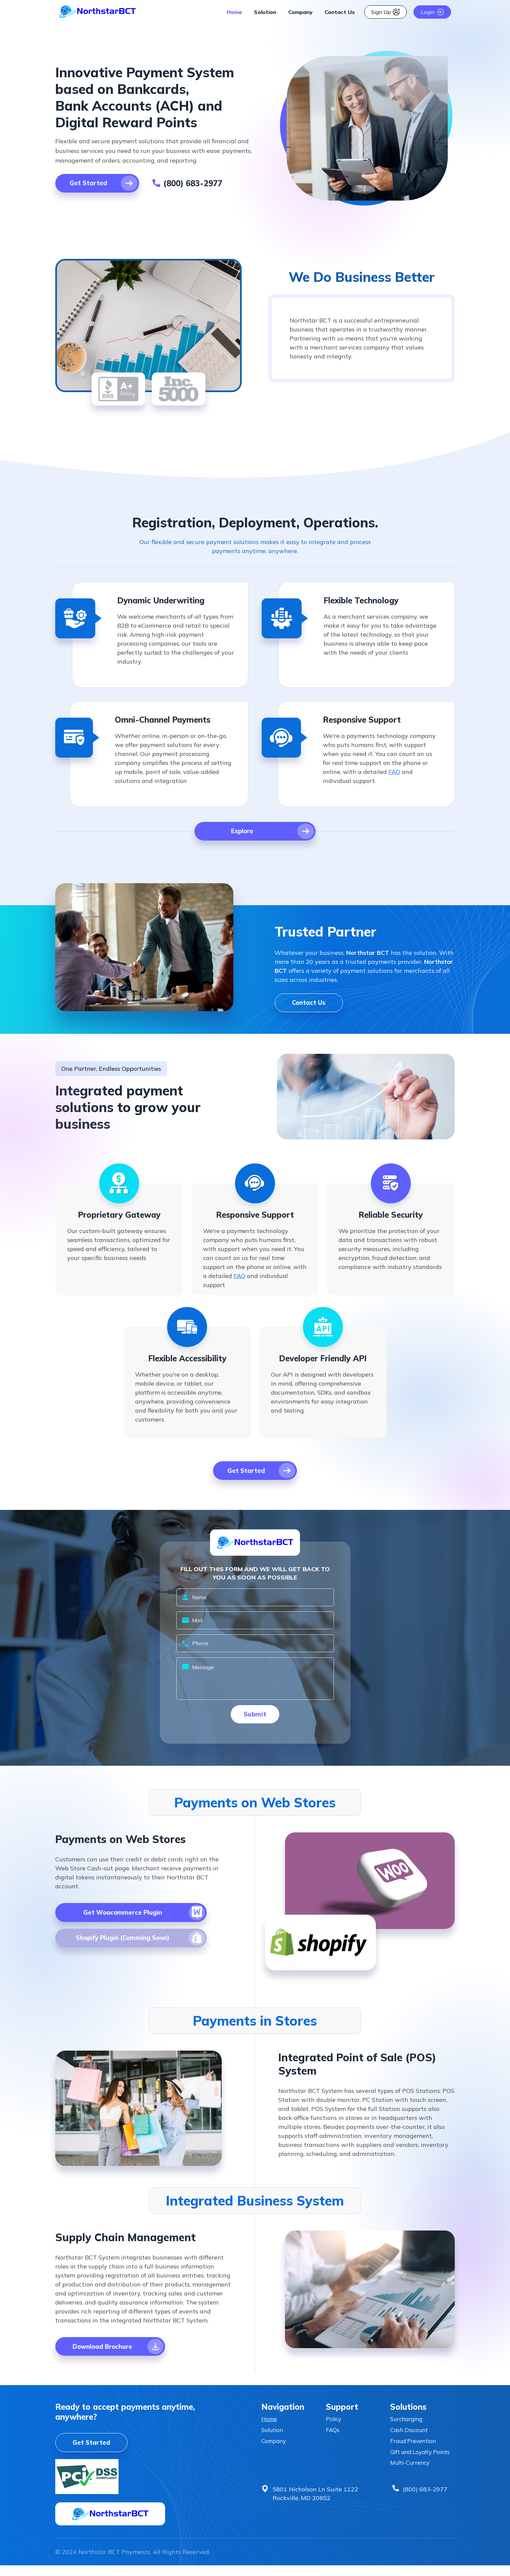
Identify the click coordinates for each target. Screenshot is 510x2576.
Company (300, 12)
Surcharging (407, 2428)
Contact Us (340, 12)
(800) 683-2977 (425, 2509)
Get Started (93, 2452)
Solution (265, 12)
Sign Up (385, 12)
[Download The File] (125, 1919)
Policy (334, 2428)
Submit (255, 1719)
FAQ (394, 772)
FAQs (333, 2440)
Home (234, 12)
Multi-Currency (411, 2482)
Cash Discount (410, 2440)
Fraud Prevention (415, 2451)
